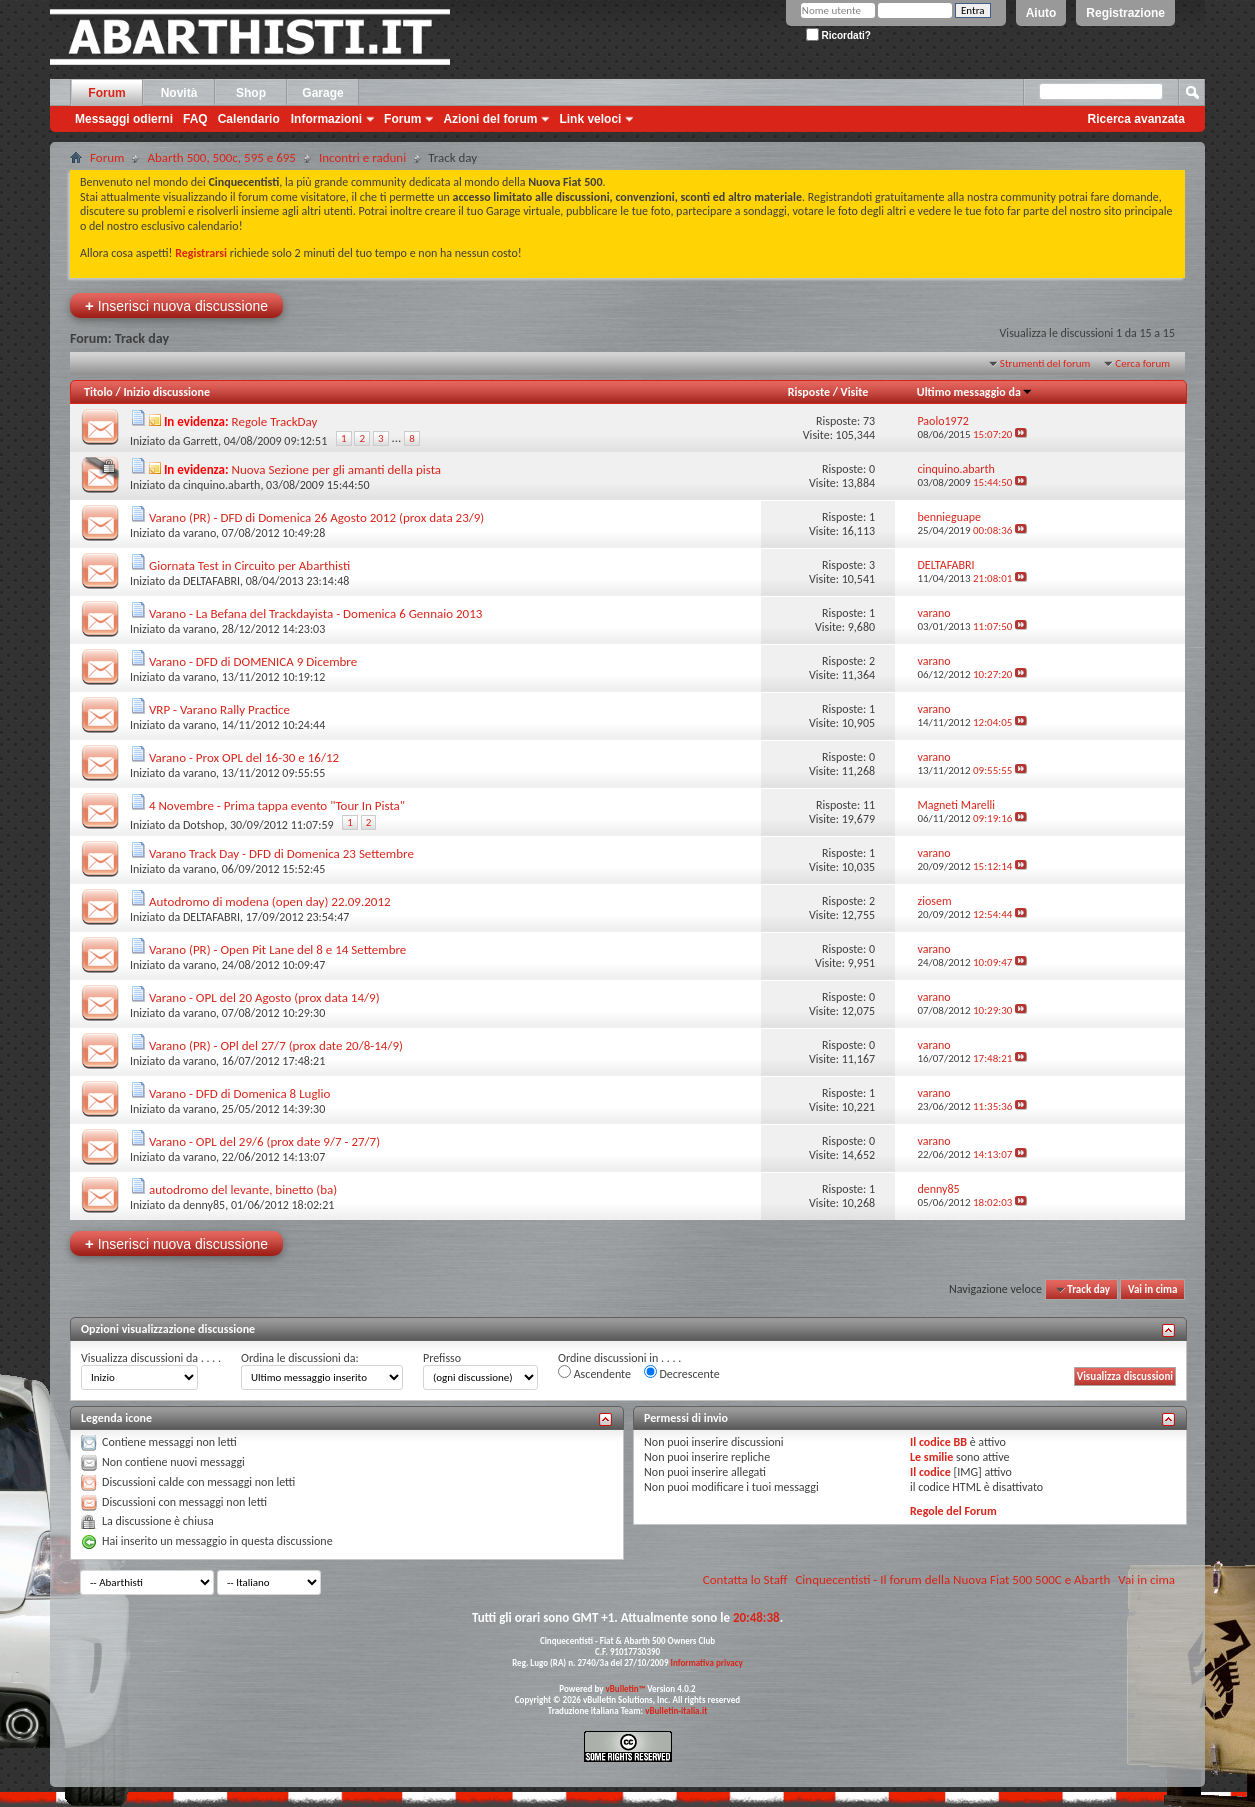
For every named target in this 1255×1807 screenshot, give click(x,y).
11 (869, 805)
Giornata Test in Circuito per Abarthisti (249, 565)
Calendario (249, 119)
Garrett (200, 441)
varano (199, 533)
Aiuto (1041, 13)
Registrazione (1125, 13)
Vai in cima (1152, 1289)
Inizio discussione (166, 392)
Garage (322, 93)
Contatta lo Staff (745, 1579)
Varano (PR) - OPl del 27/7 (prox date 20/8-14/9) (276, 1045)
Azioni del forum (490, 119)
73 (869, 421)
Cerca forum (1142, 363)
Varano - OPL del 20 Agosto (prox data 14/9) (264, 997)
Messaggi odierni (124, 119)
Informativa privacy (706, 1662)
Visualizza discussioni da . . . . (151, 1358)
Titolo (98, 392)
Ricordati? (838, 35)
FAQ (195, 119)
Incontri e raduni (362, 157)
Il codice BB (938, 1442)
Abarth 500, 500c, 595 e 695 (221, 157)
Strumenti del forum (1045, 363)
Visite (855, 392)
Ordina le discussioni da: (300, 1358)
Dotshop (203, 825)
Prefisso (442, 1358)
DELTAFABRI (211, 581)
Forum (106, 93)
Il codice (930, 1472)
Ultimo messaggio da (975, 392)
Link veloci (590, 119)
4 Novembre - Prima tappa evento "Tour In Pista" (277, 805)
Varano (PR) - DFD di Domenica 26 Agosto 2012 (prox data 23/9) (316, 517)
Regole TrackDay (275, 421)
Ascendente (594, 1373)
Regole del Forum (953, 1511)
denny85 (204, 1205)
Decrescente (682, 1373)
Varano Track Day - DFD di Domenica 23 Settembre (281, 853)
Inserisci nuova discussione (176, 305)
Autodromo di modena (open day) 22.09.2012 (270, 901)
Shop (251, 93)
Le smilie (931, 1457)
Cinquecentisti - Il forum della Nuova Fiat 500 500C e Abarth (952, 1579)
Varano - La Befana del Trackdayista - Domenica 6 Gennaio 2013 (315, 613)
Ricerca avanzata (1136, 119)
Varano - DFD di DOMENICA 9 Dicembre (253, 661)
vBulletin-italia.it (676, 1710)
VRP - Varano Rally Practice (219, 709)
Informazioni (326, 119)
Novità (179, 93)
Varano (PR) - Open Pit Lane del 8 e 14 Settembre (277, 949)
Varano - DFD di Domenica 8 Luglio (239, 1093)
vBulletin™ (626, 1688)
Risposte (809, 392)
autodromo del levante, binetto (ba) (243, 1189)
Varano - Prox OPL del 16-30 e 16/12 (244, 757)
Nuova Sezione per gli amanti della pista (337, 469)
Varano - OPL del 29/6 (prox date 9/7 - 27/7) (264, 1141)
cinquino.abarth (221, 485)
